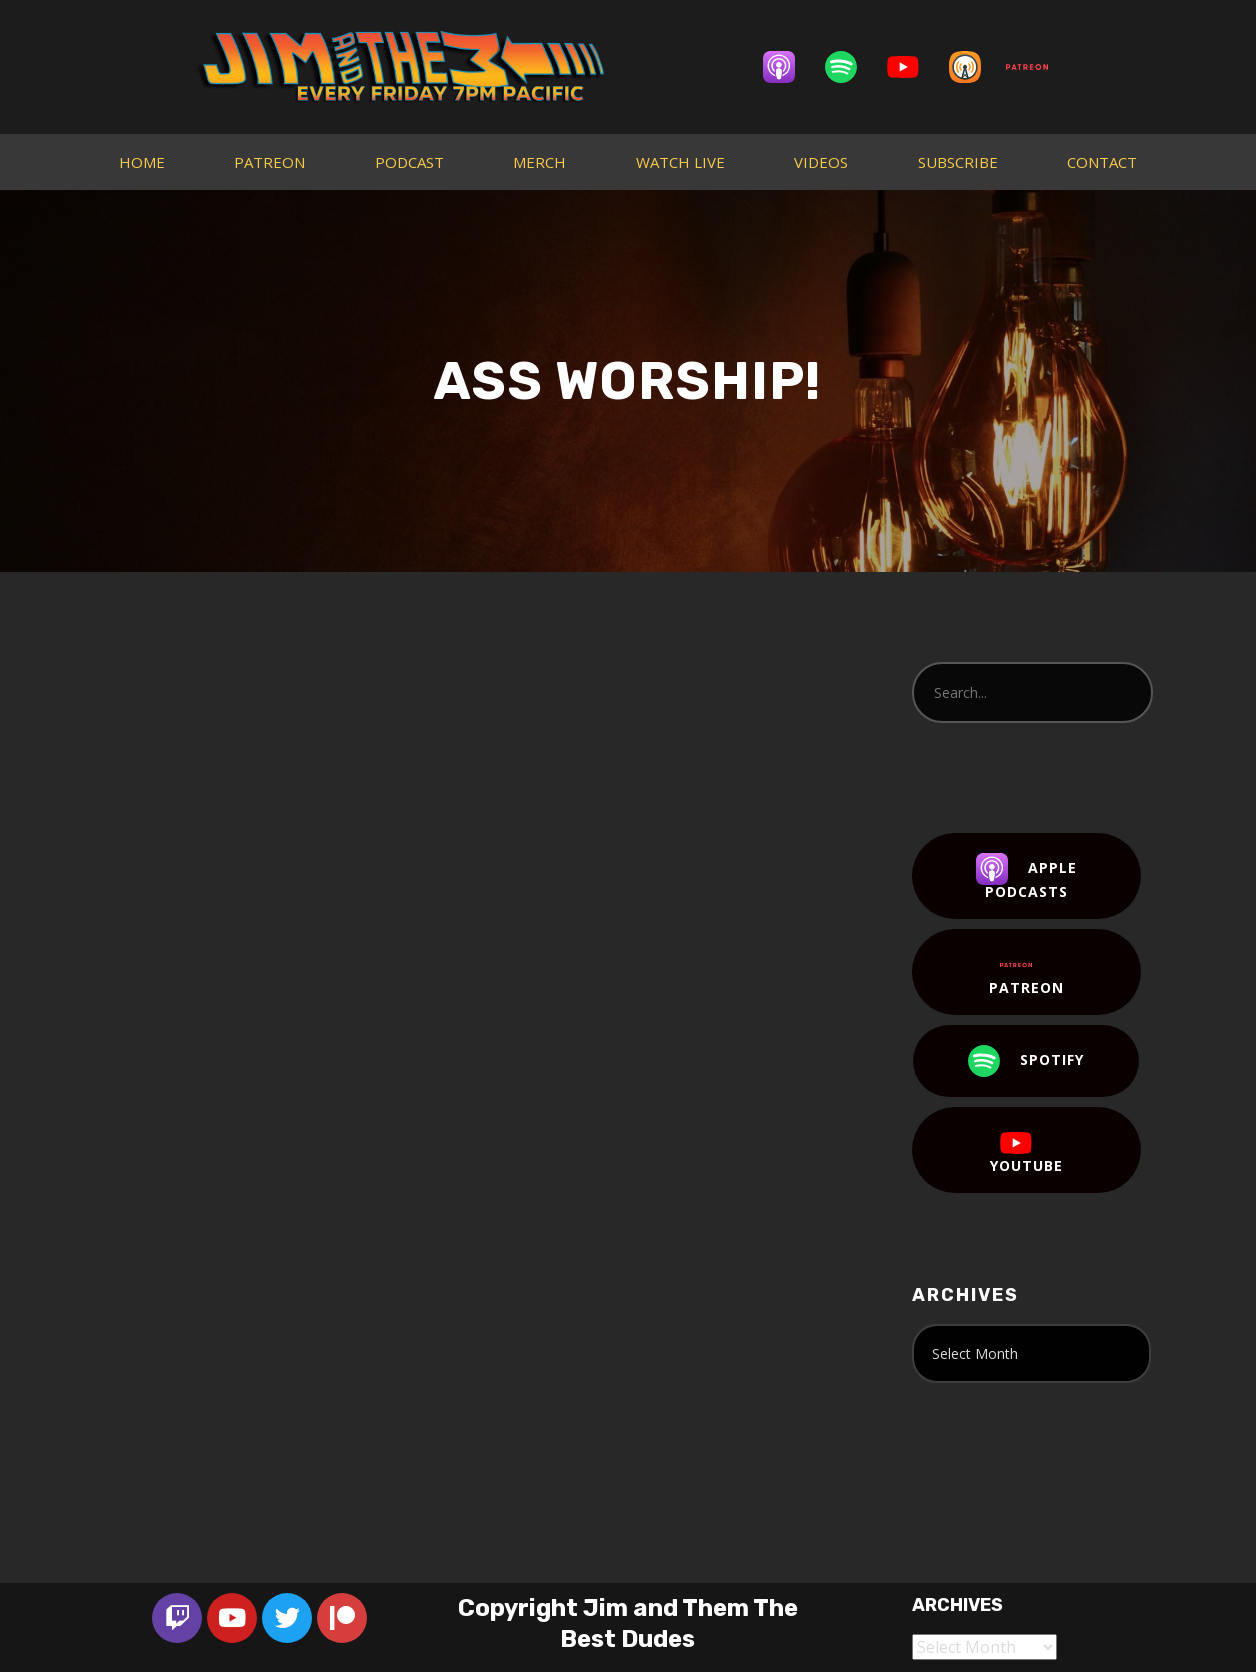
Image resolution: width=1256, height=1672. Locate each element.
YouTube (1026, 1151)
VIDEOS (821, 162)
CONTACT (1102, 162)
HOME (142, 162)
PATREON (269, 162)
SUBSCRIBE (958, 162)
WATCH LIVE (680, 162)
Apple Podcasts (1026, 877)
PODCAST (409, 162)
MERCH (539, 162)
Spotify (1026, 1061)
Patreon (1026, 973)
